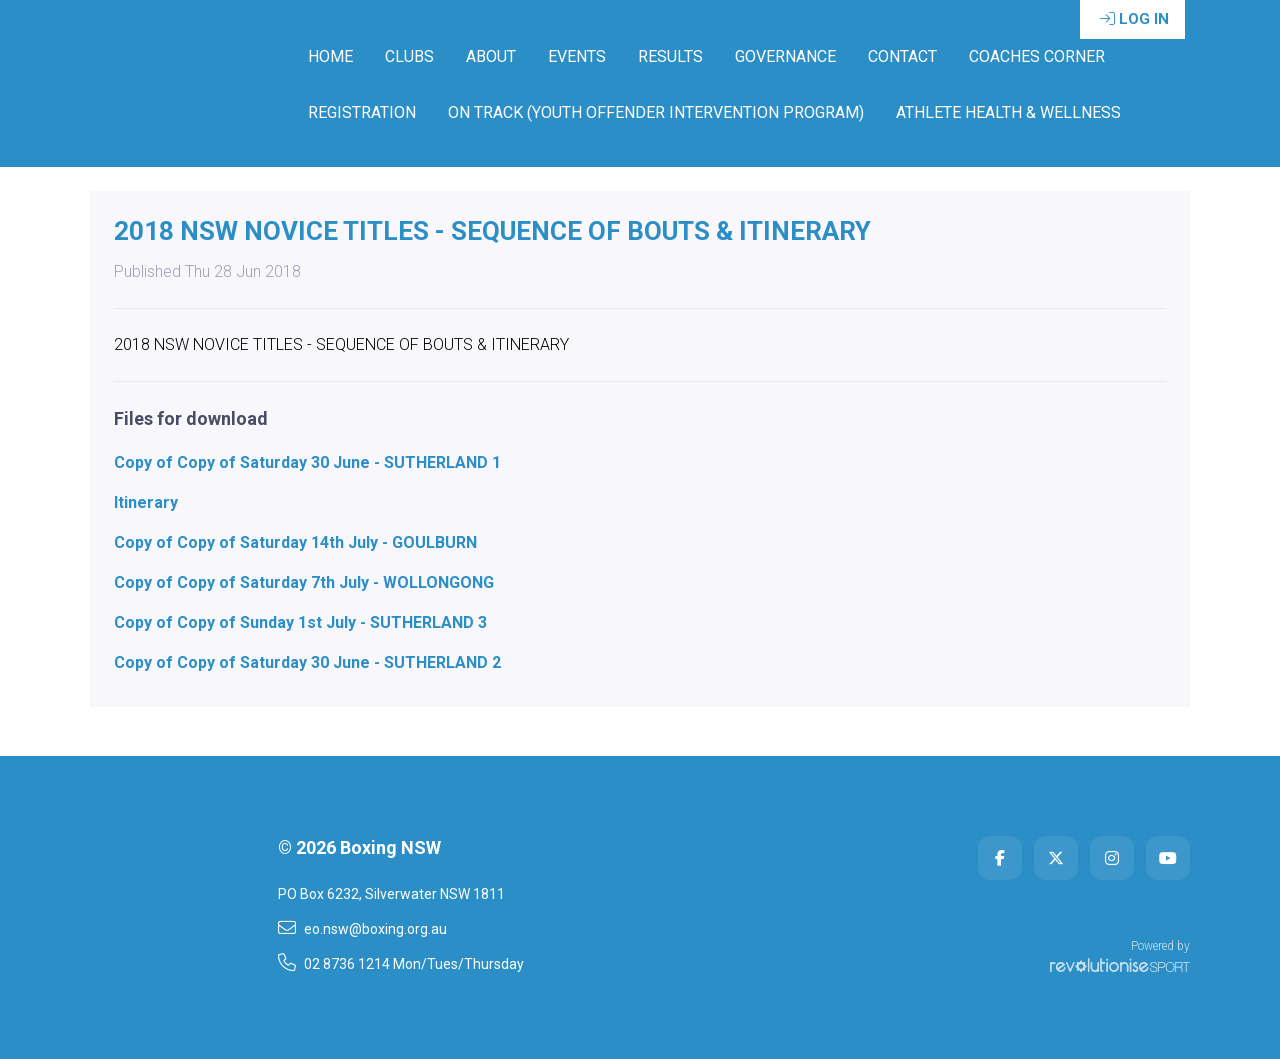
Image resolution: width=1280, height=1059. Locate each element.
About (491, 56)
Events (577, 56)
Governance (785, 56)
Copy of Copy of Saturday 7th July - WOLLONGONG (304, 582)
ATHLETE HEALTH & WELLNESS (1008, 112)
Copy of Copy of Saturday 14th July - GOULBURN (295, 542)
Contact (902, 56)
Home (330, 56)
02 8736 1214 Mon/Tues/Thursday (401, 963)
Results (670, 56)
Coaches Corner (1037, 56)
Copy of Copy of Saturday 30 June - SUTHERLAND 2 (307, 662)
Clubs (409, 56)
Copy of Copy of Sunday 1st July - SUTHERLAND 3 (300, 622)
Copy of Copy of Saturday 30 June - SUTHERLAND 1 (307, 462)
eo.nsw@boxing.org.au (362, 928)
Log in (1134, 19)
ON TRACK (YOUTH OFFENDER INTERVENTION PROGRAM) (656, 112)
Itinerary (146, 502)
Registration (362, 112)
